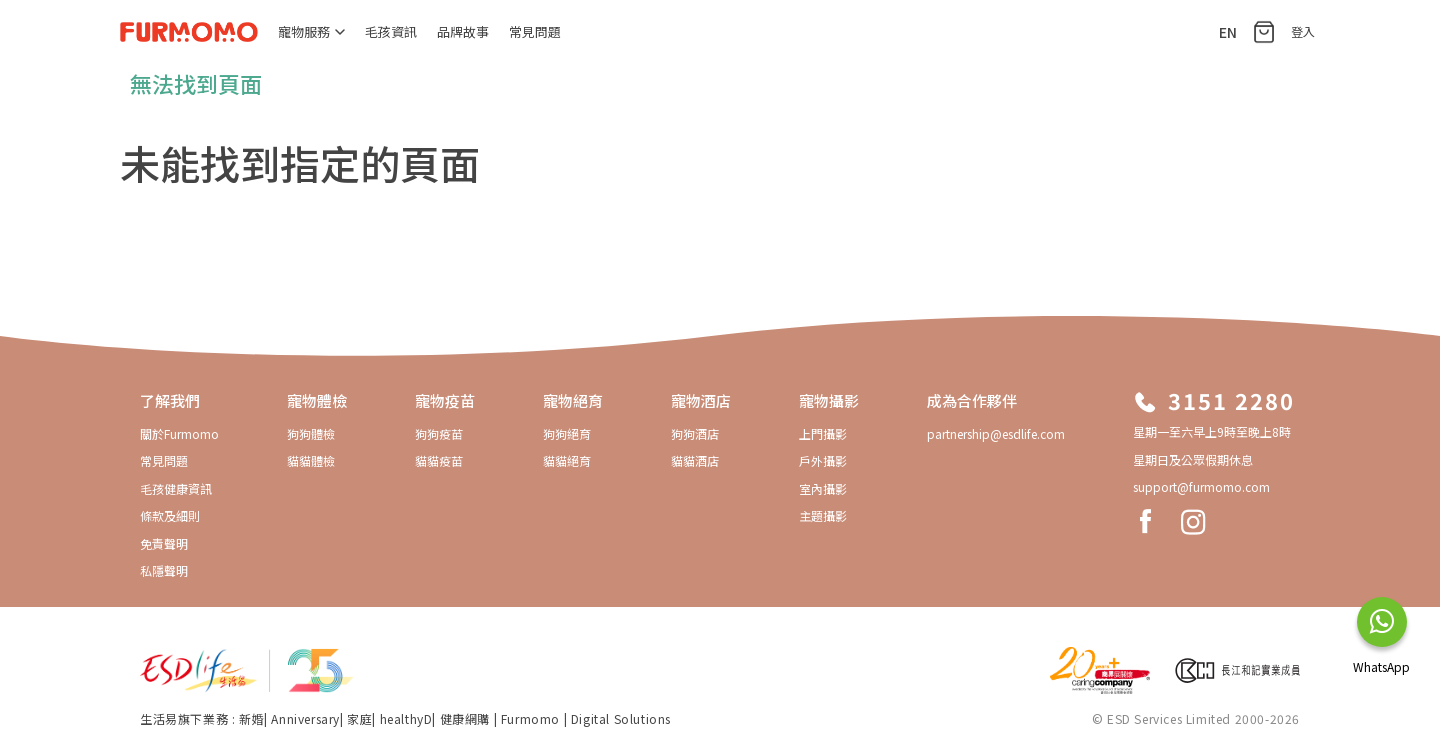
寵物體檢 (317, 400)
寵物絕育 (573, 400)
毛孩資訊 (391, 31)
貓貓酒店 (695, 460)
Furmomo (530, 718)
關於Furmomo (179, 433)
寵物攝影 (829, 400)
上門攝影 (823, 433)
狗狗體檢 (311, 433)
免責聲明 (164, 543)
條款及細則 (170, 515)
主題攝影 (823, 515)
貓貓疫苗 (439, 460)
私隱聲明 (164, 570)
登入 (1303, 31)
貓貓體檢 (311, 460)
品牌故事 (463, 31)
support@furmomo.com (1201, 486)
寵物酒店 (701, 400)
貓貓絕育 (567, 460)
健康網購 (467, 718)
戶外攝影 (823, 460)
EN (1228, 32)
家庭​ (359, 718)
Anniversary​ (305, 718)
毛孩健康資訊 (176, 488)
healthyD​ (406, 718)
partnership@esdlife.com (996, 433)
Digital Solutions (621, 718)
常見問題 (535, 31)
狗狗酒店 (695, 433)
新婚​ (251, 718)
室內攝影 (823, 488)
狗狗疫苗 (439, 433)
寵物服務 (311, 31)
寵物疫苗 (445, 400)
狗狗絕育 (567, 433)
